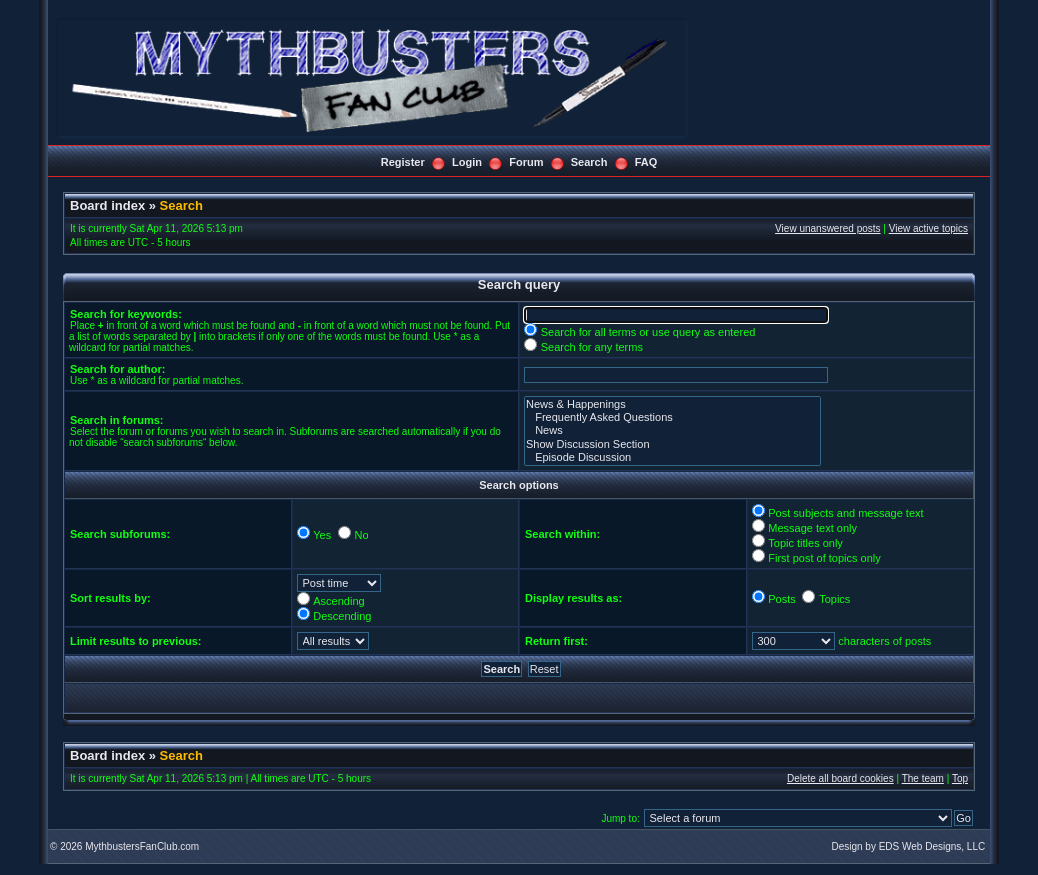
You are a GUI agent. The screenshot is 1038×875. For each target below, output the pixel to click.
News (672, 430)
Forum (526, 162)
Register (403, 162)
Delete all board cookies (840, 778)
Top (960, 778)
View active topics (928, 228)
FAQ (646, 162)
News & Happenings (672, 404)
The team (923, 778)
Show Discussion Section (672, 444)
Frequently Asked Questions (672, 417)
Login (467, 162)
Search (589, 162)
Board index (107, 205)
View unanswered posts (827, 228)
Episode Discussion (672, 457)
